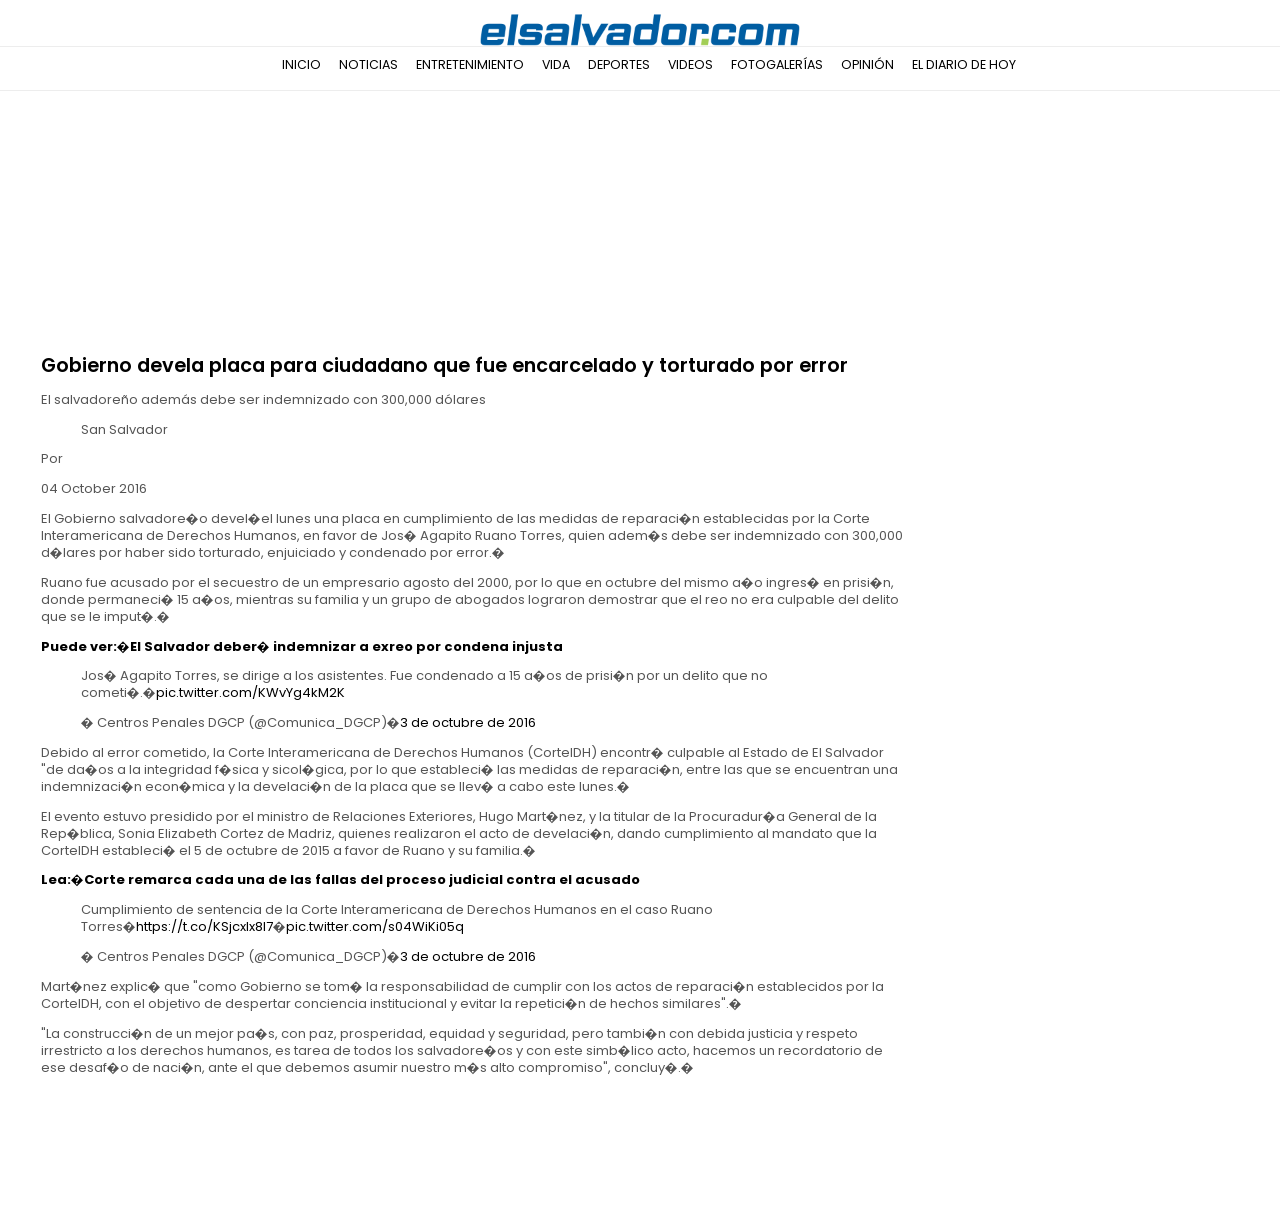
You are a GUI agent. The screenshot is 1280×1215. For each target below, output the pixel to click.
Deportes (619, 64)
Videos (690, 64)
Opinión (867, 64)
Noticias (368, 64)
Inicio (301, 64)
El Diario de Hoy (964, 64)
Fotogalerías (777, 64)
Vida (556, 64)
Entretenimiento (470, 64)
